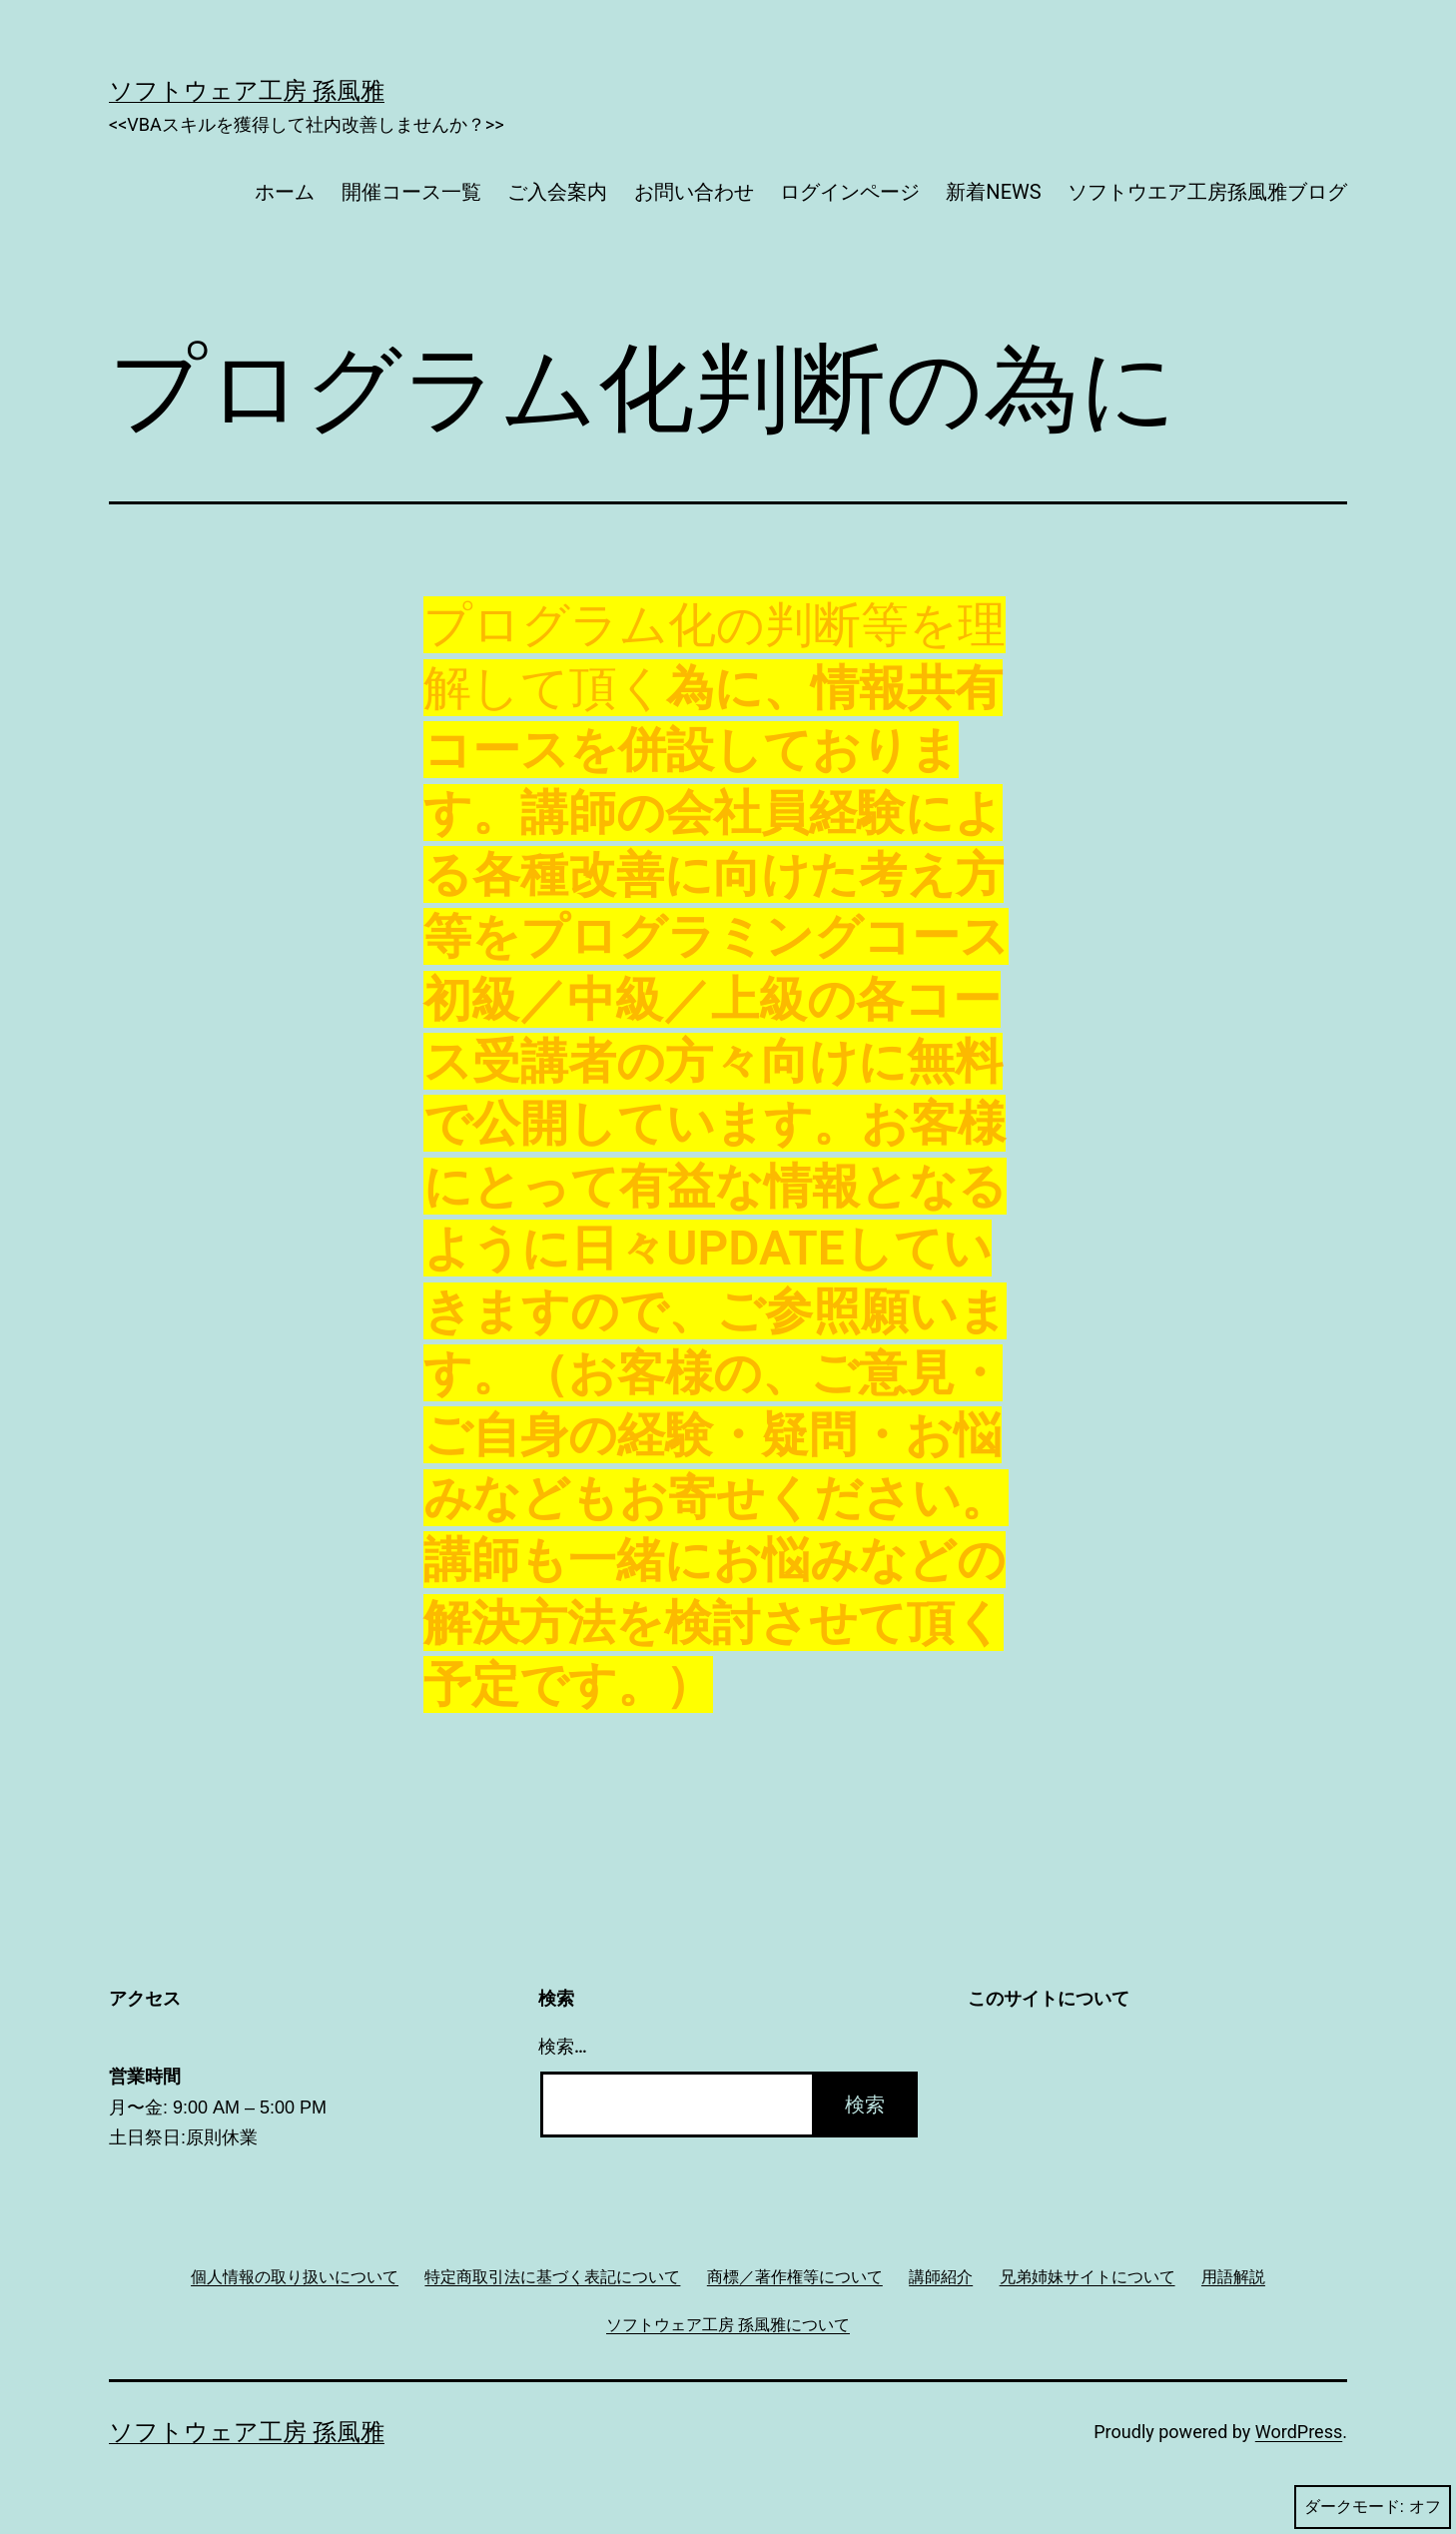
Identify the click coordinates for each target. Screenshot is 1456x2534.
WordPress (1298, 2431)
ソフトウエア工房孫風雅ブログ (1207, 192)
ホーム (285, 192)
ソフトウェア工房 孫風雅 (246, 91)
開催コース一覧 (411, 192)
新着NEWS (993, 192)
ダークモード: (1372, 2507)
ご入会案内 (557, 192)
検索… (562, 2046)
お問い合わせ (694, 192)
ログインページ (850, 192)
